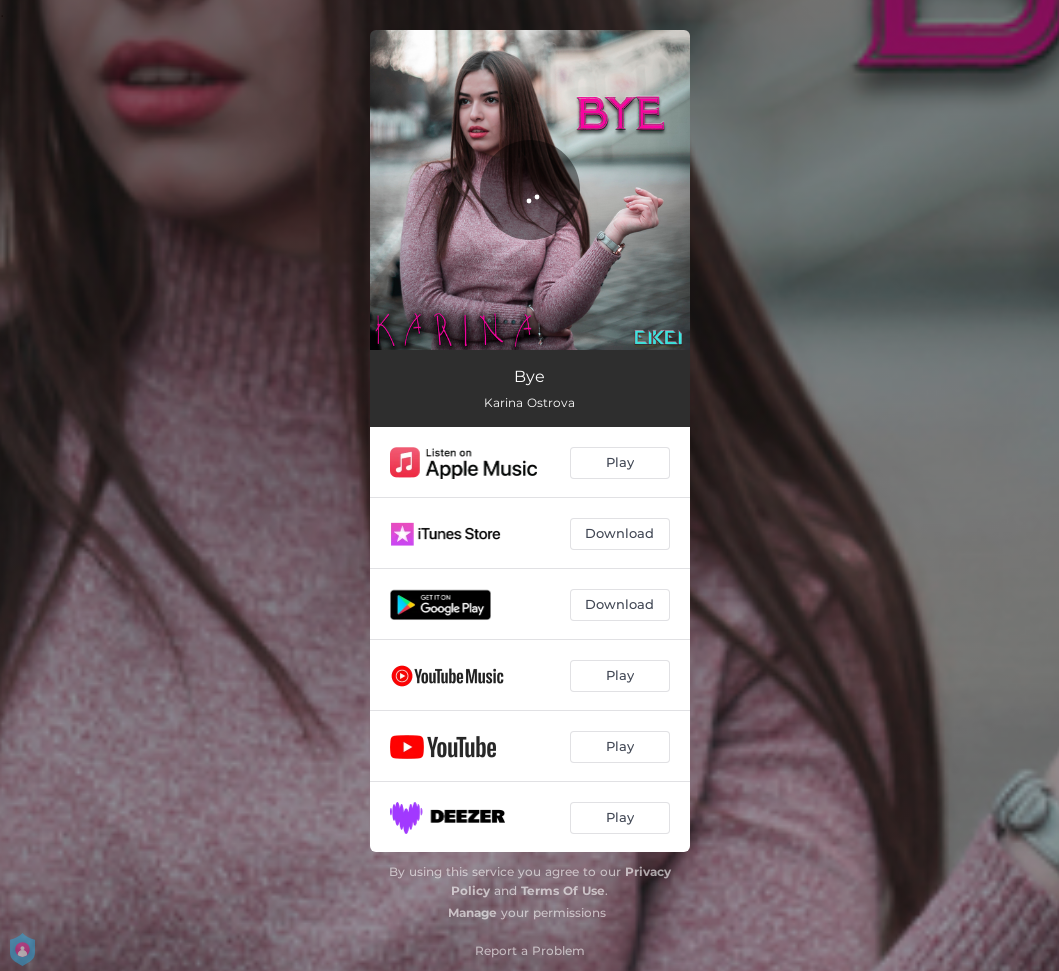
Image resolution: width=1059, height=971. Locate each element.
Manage (472, 912)
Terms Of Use (563, 890)
